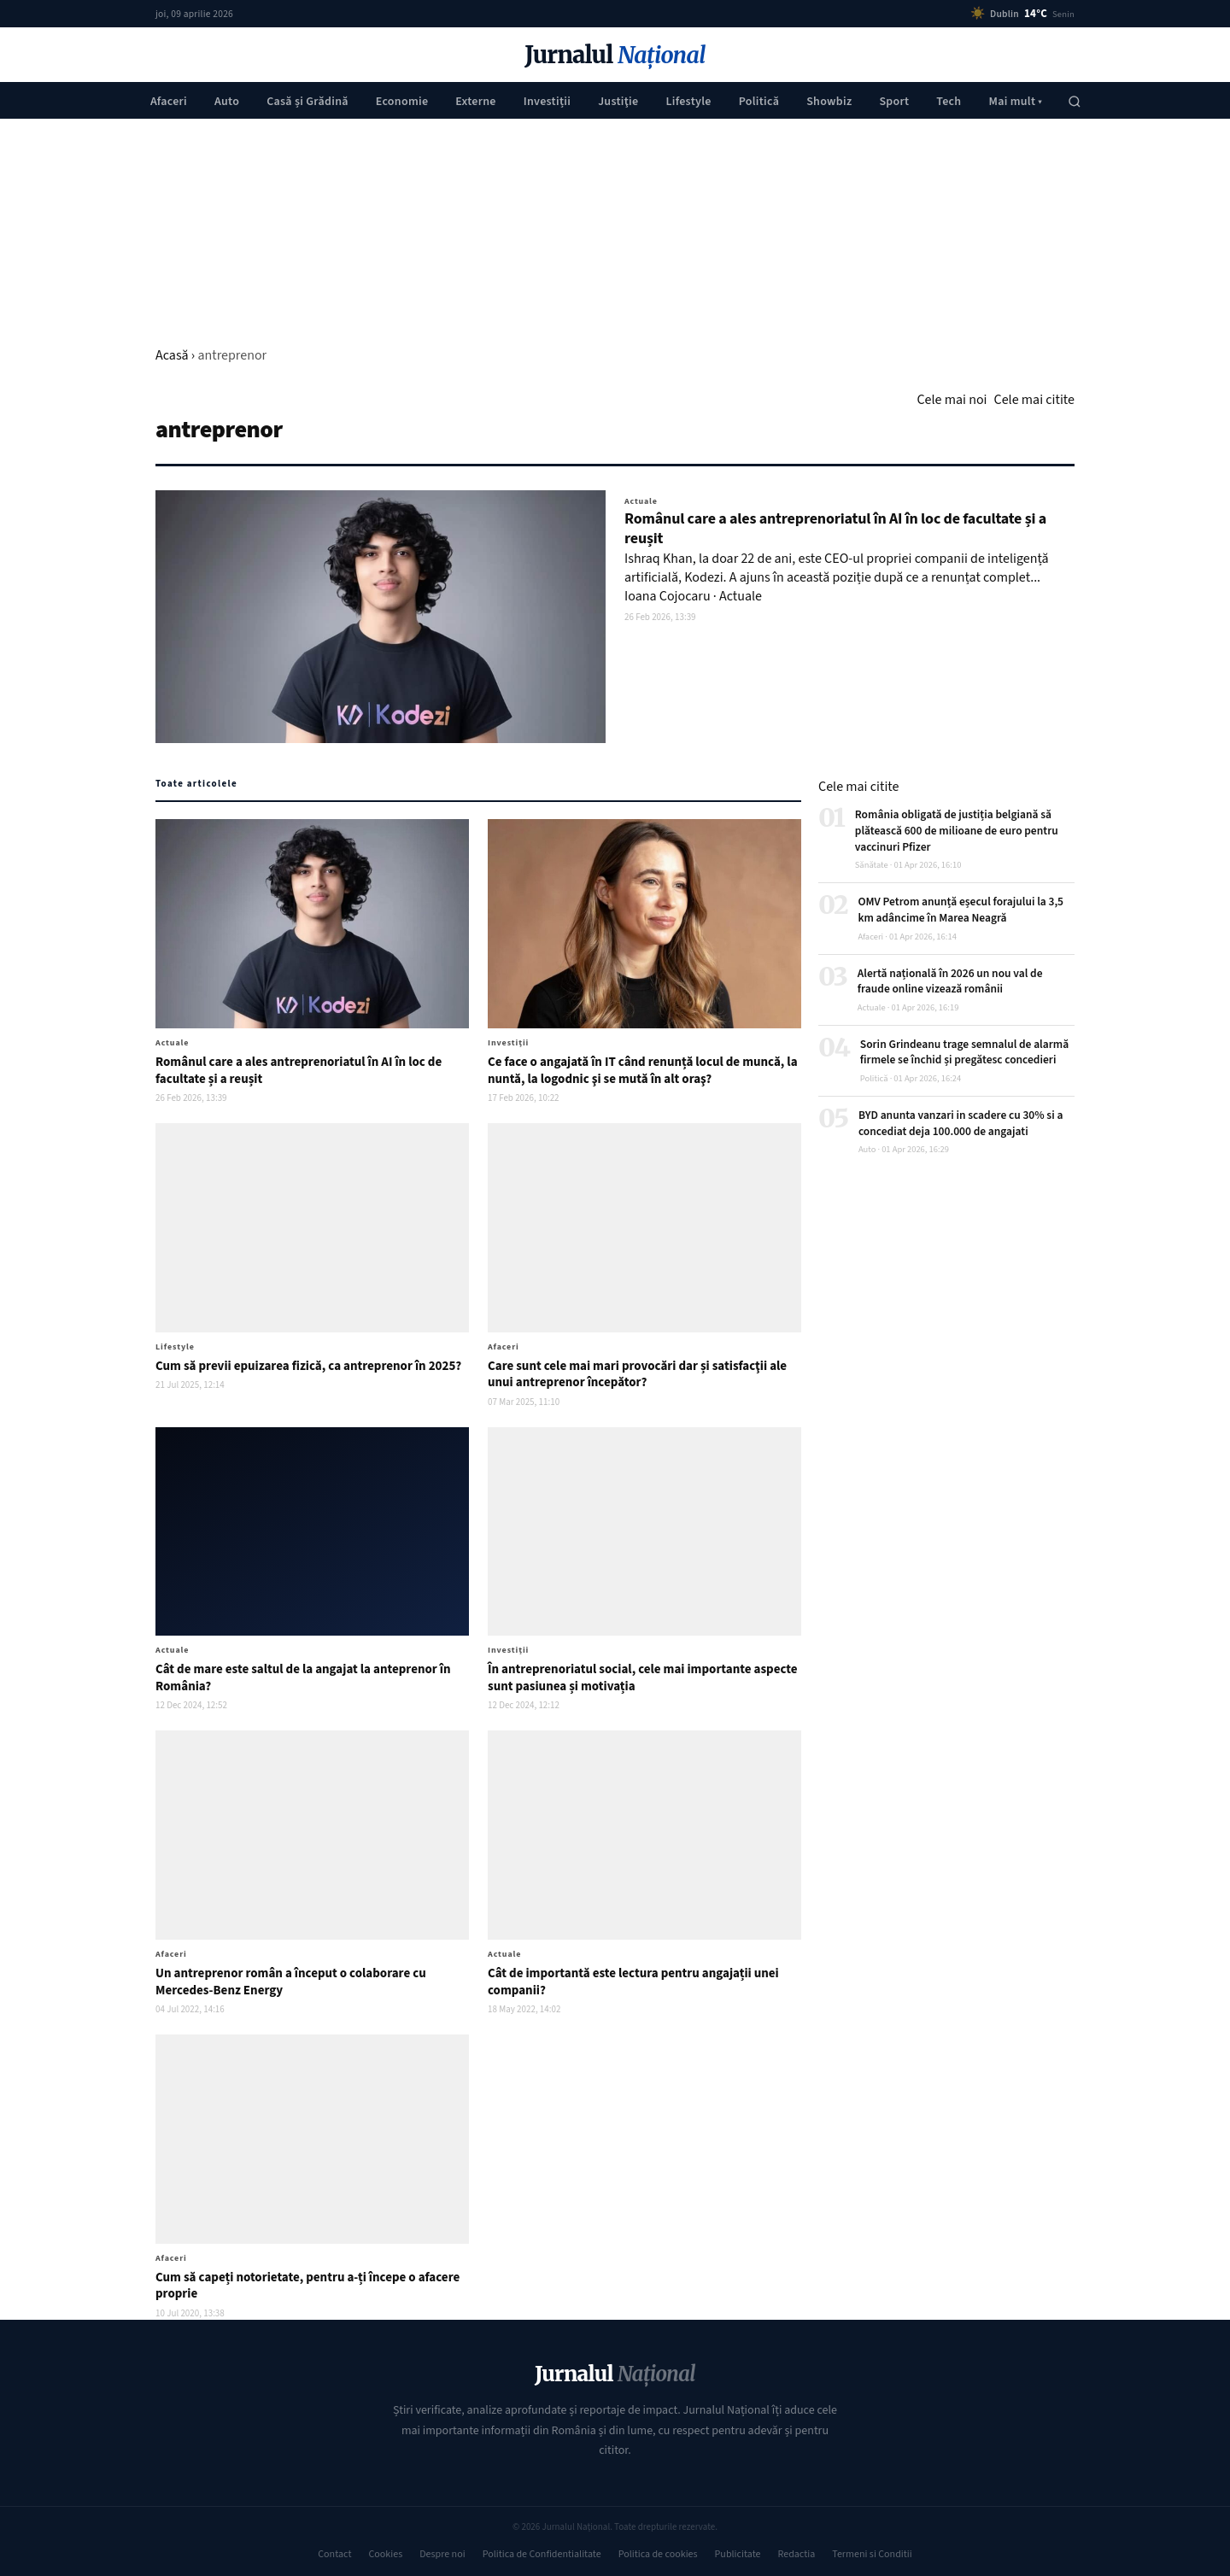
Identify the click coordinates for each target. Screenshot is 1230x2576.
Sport (894, 101)
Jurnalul (614, 55)
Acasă (172, 355)
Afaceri (168, 101)
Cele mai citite (1034, 399)
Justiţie (618, 101)
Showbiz (829, 101)
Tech (948, 101)
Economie (402, 101)
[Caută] (1074, 102)
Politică (759, 101)
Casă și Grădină (307, 101)
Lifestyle (688, 101)
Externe (475, 101)
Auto (226, 101)
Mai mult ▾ (1015, 101)
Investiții (547, 101)
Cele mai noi (952, 399)
